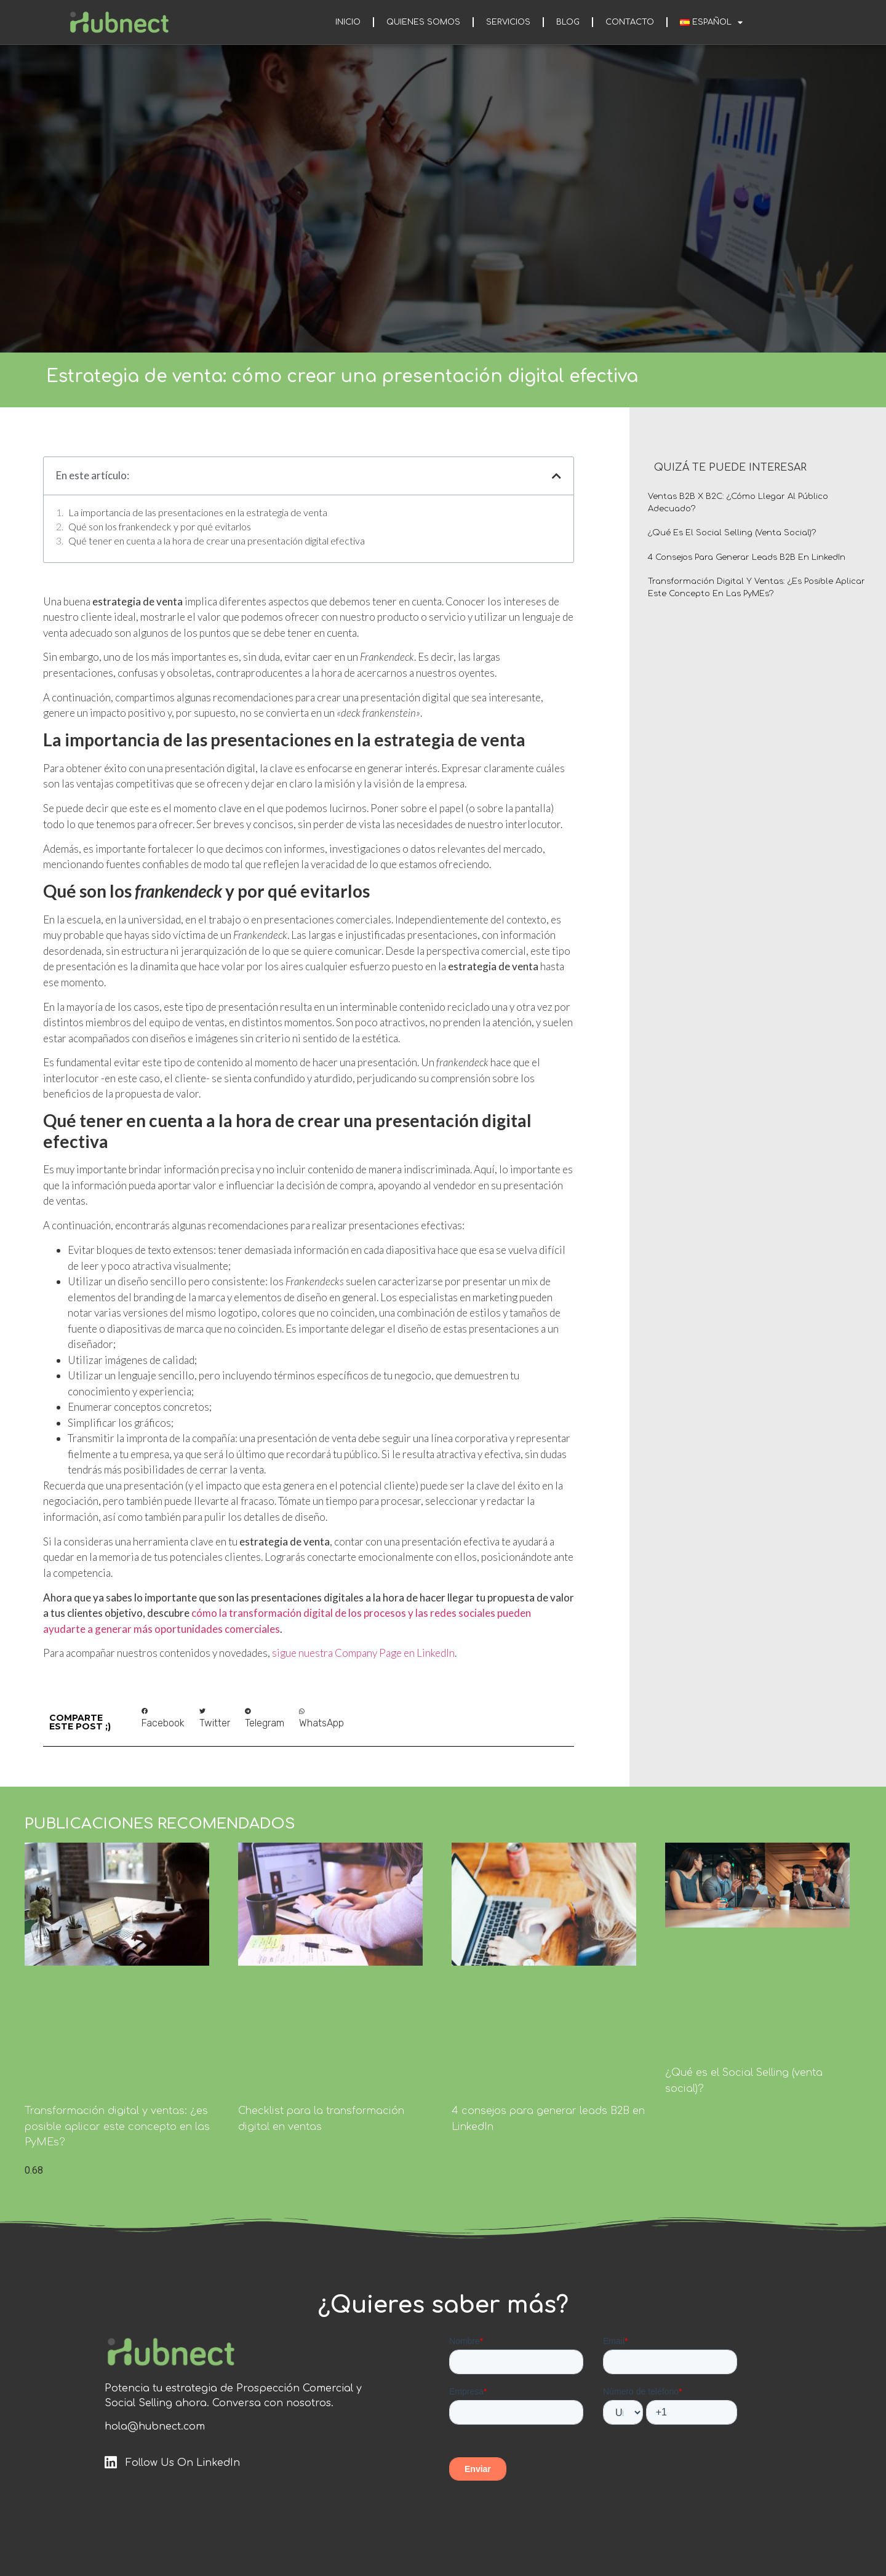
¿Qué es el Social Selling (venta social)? (732, 532)
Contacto (629, 22)
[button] (163, 1719)
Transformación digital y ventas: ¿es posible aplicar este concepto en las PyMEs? (117, 2126)
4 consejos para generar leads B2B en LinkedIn (746, 557)
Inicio (348, 22)
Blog (568, 22)
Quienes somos (423, 22)
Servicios (508, 22)
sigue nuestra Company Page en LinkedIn (363, 1652)
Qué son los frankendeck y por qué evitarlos (159, 526)
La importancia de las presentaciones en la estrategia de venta (197, 512)
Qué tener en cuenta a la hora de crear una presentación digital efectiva (216, 540)
